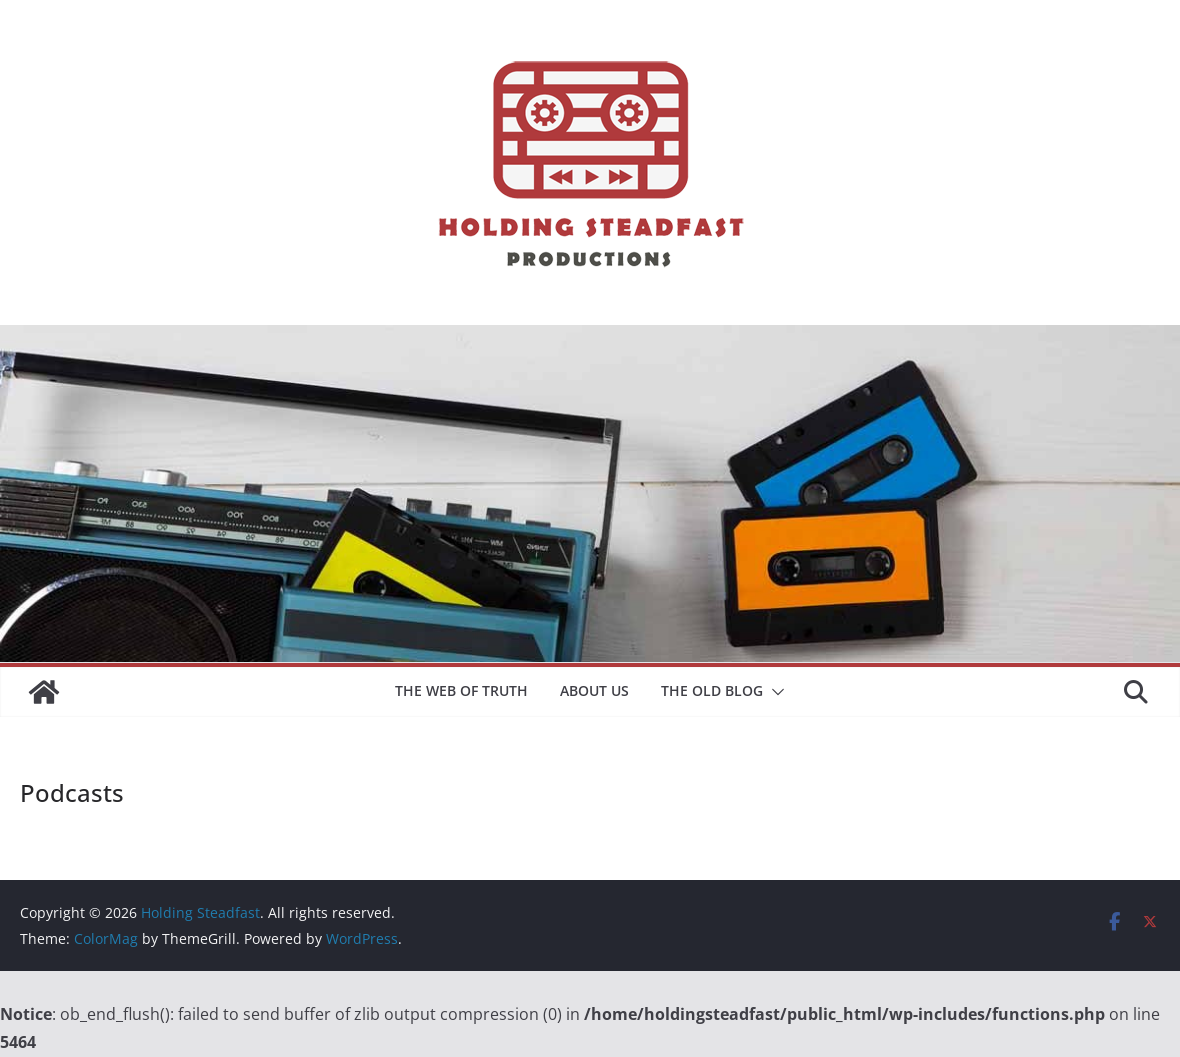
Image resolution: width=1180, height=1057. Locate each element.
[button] (774, 692)
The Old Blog (712, 690)
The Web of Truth (461, 690)
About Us (594, 690)
